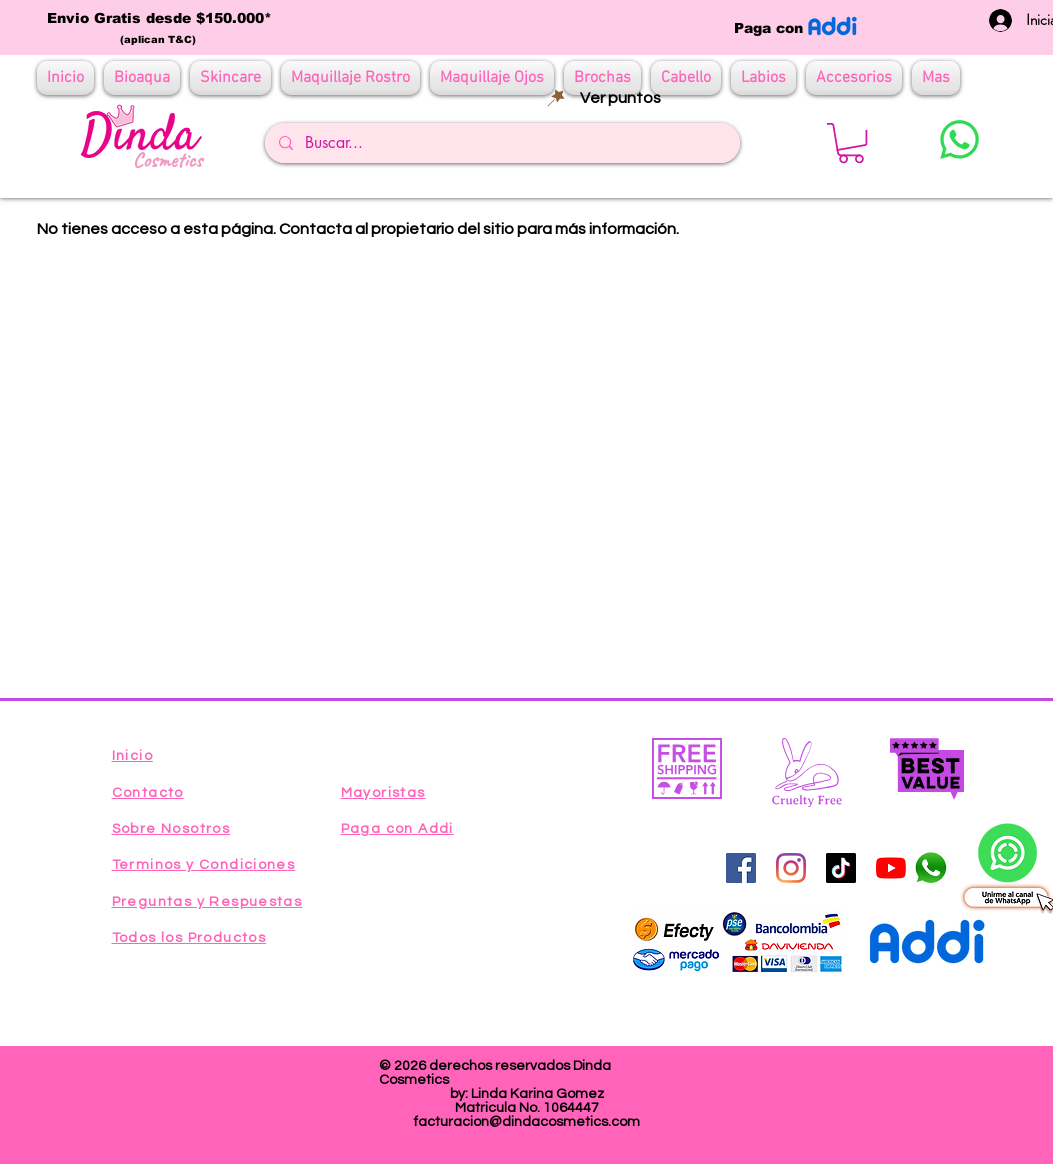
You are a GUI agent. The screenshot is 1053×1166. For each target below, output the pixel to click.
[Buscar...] (501, 143)
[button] (851, 143)
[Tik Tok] (841, 868)
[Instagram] (791, 868)
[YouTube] (891, 868)
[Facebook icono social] (741, 868)
